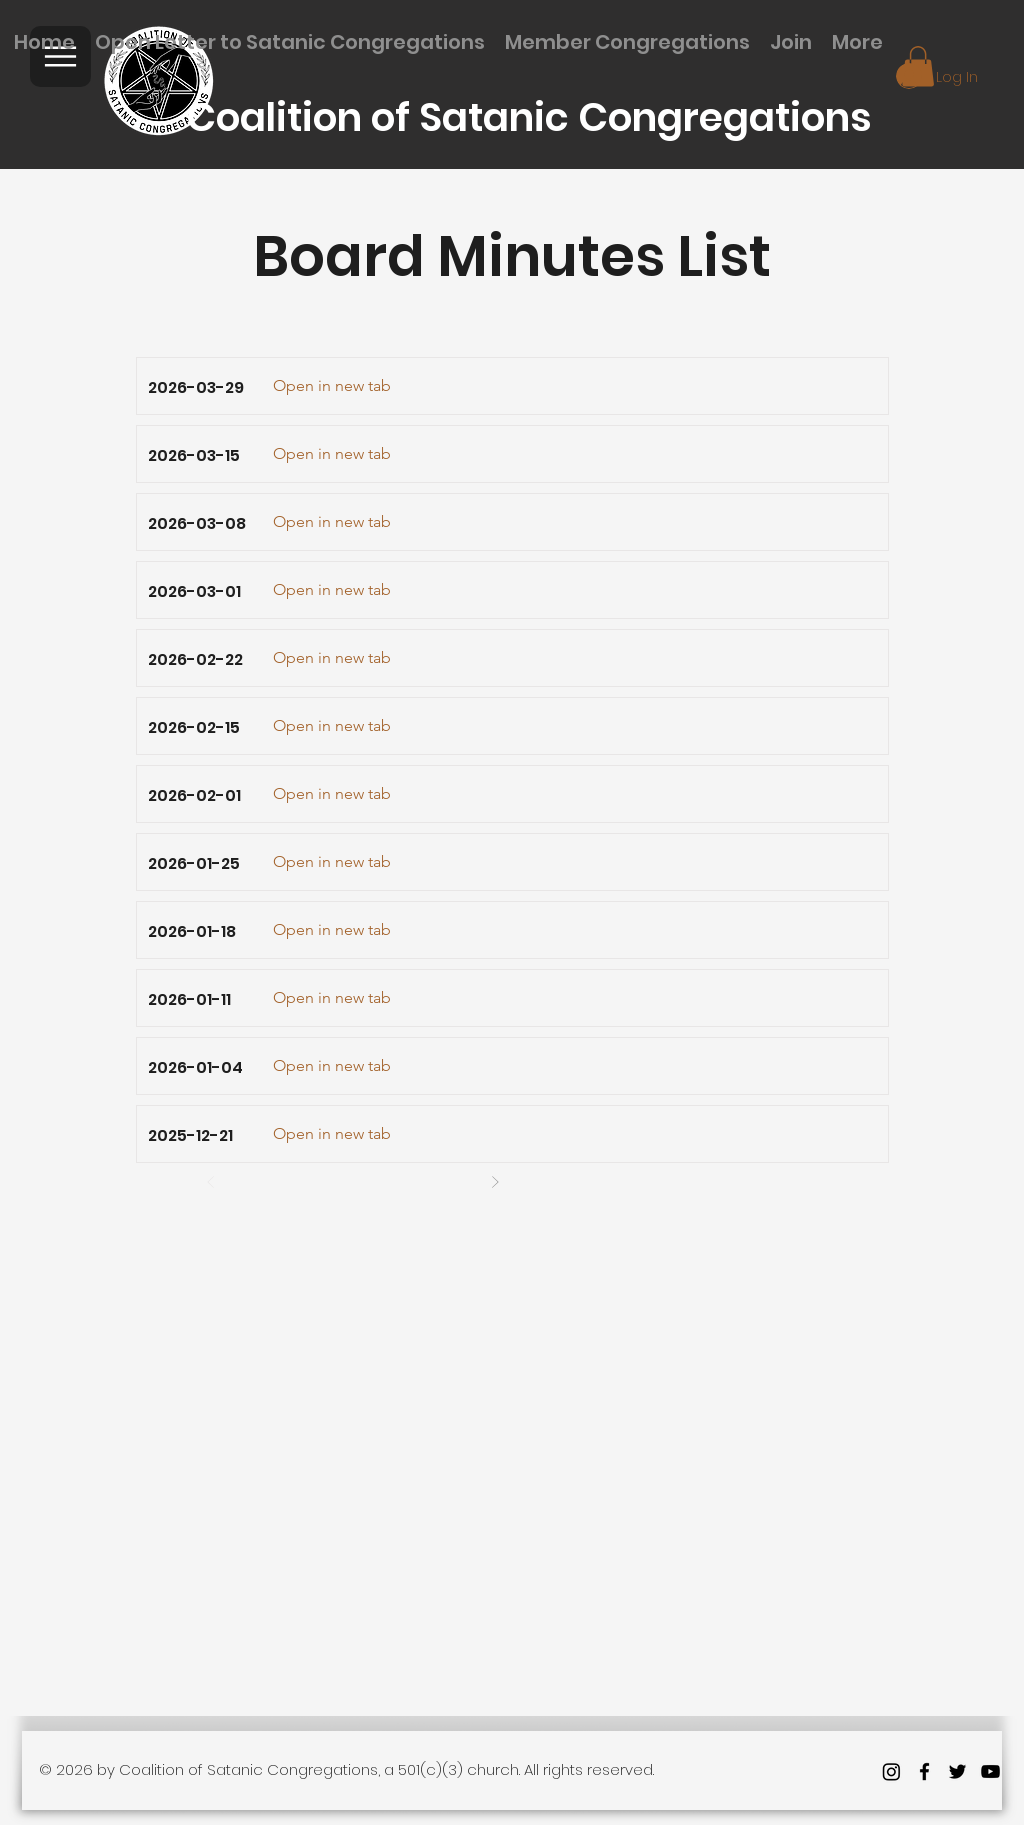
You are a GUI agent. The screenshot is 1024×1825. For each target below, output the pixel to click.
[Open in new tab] (332, 386)
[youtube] (990, 1771)
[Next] (495, 1182)
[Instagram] (891, 1771)
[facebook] (924, 1771)
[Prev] (211, 1182)
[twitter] (957, 1771)
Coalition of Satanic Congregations (529, 117)
